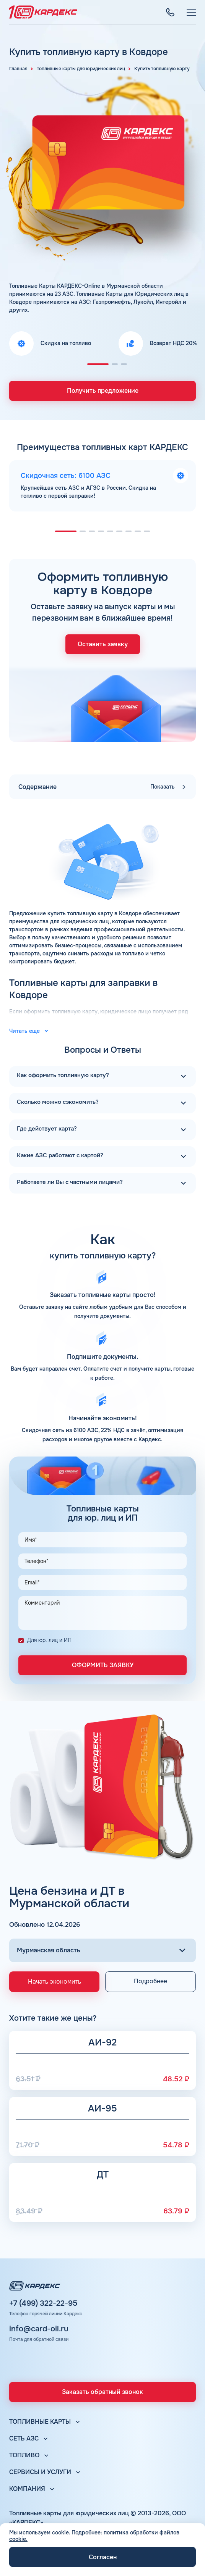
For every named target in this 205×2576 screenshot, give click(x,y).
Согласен (103, 2557)
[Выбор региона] (102, 1950)
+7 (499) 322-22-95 (43, 2303)
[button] (98, 364)
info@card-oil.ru (38, 2329)
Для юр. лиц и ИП (49, 1640)
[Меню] (191, 12)
